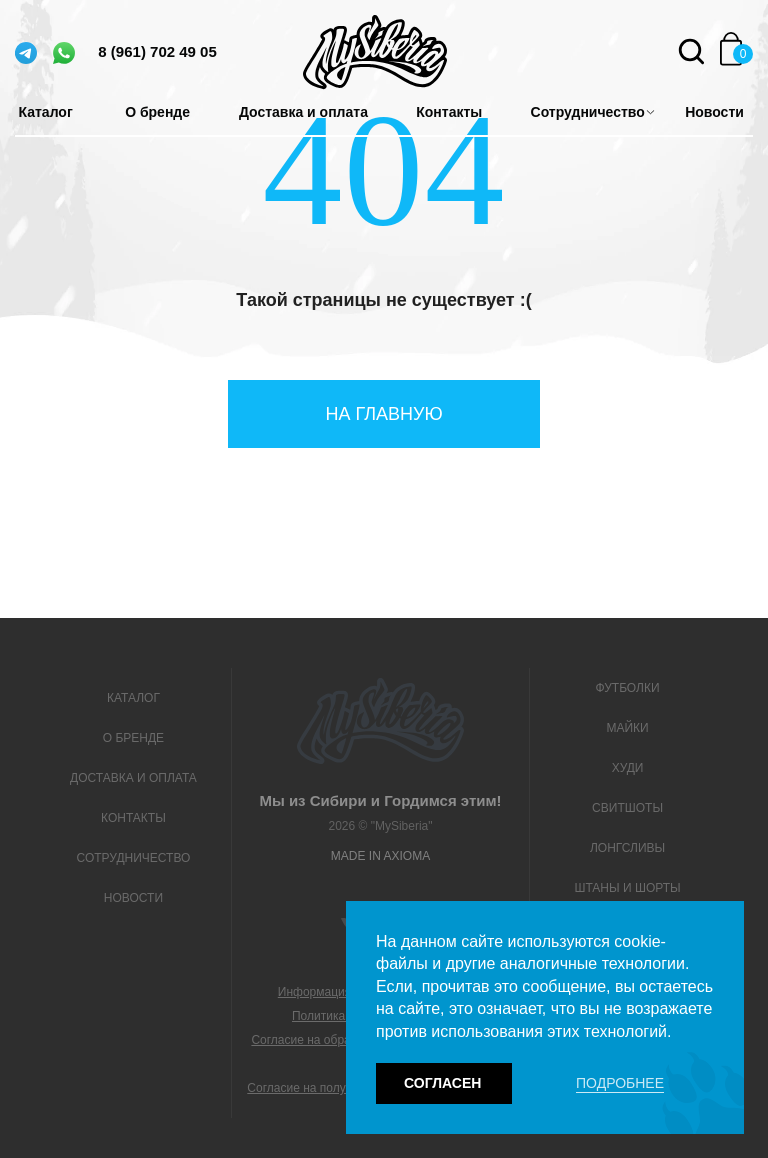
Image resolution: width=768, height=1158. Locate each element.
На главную (383, 414)
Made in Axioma (380, 856)
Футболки (628, 688)
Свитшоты (627, 808)
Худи (628, 768)
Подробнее (620, 1083)
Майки (627, 728)
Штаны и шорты (627, 888)
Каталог (46, 112)
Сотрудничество (588, 112)
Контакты (449, 112)
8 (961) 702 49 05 (157, 51)
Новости (714, 112)
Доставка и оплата (303, 112)
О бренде (157, 112)
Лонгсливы (627, 848)
